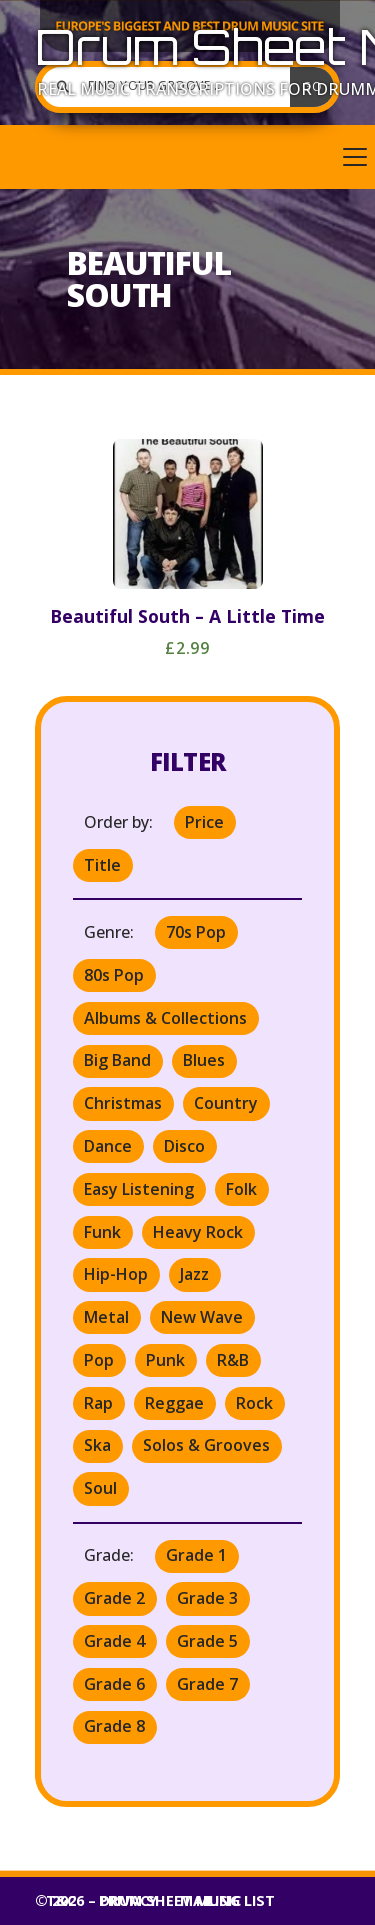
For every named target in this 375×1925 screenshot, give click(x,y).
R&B (233, 1360)
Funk (102, 1232)
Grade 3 (207, 1598)
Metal (106, 1317)
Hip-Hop (116, 1274)
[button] (187, 157)
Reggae (174, 1403)
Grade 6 (114, 1684)
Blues (204, 1060)
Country (226, 1103)
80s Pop (114, 975)
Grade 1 (196, 1555)
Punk (165, 1360)
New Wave (202, 1317)
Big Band (117, 1060)
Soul (100, 1488)
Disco (184, 1146)
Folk (241, 1189)
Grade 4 (114, 1641)
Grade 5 (207, 1641)
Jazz (194, 1274)
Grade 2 (114, 1598)
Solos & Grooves (206, 1445)
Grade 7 (207, 1684)
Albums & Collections (165, 1018)
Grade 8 (114, 1726)
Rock (254, 1403)
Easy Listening (139, 1189)
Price (204, 822)
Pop (99, 1360)
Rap (98, 1403)
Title (102, 865)
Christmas (123, 1103)
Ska (97, 1445)
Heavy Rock (198, 1232)
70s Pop (196, 932)
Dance (108, 1146)
